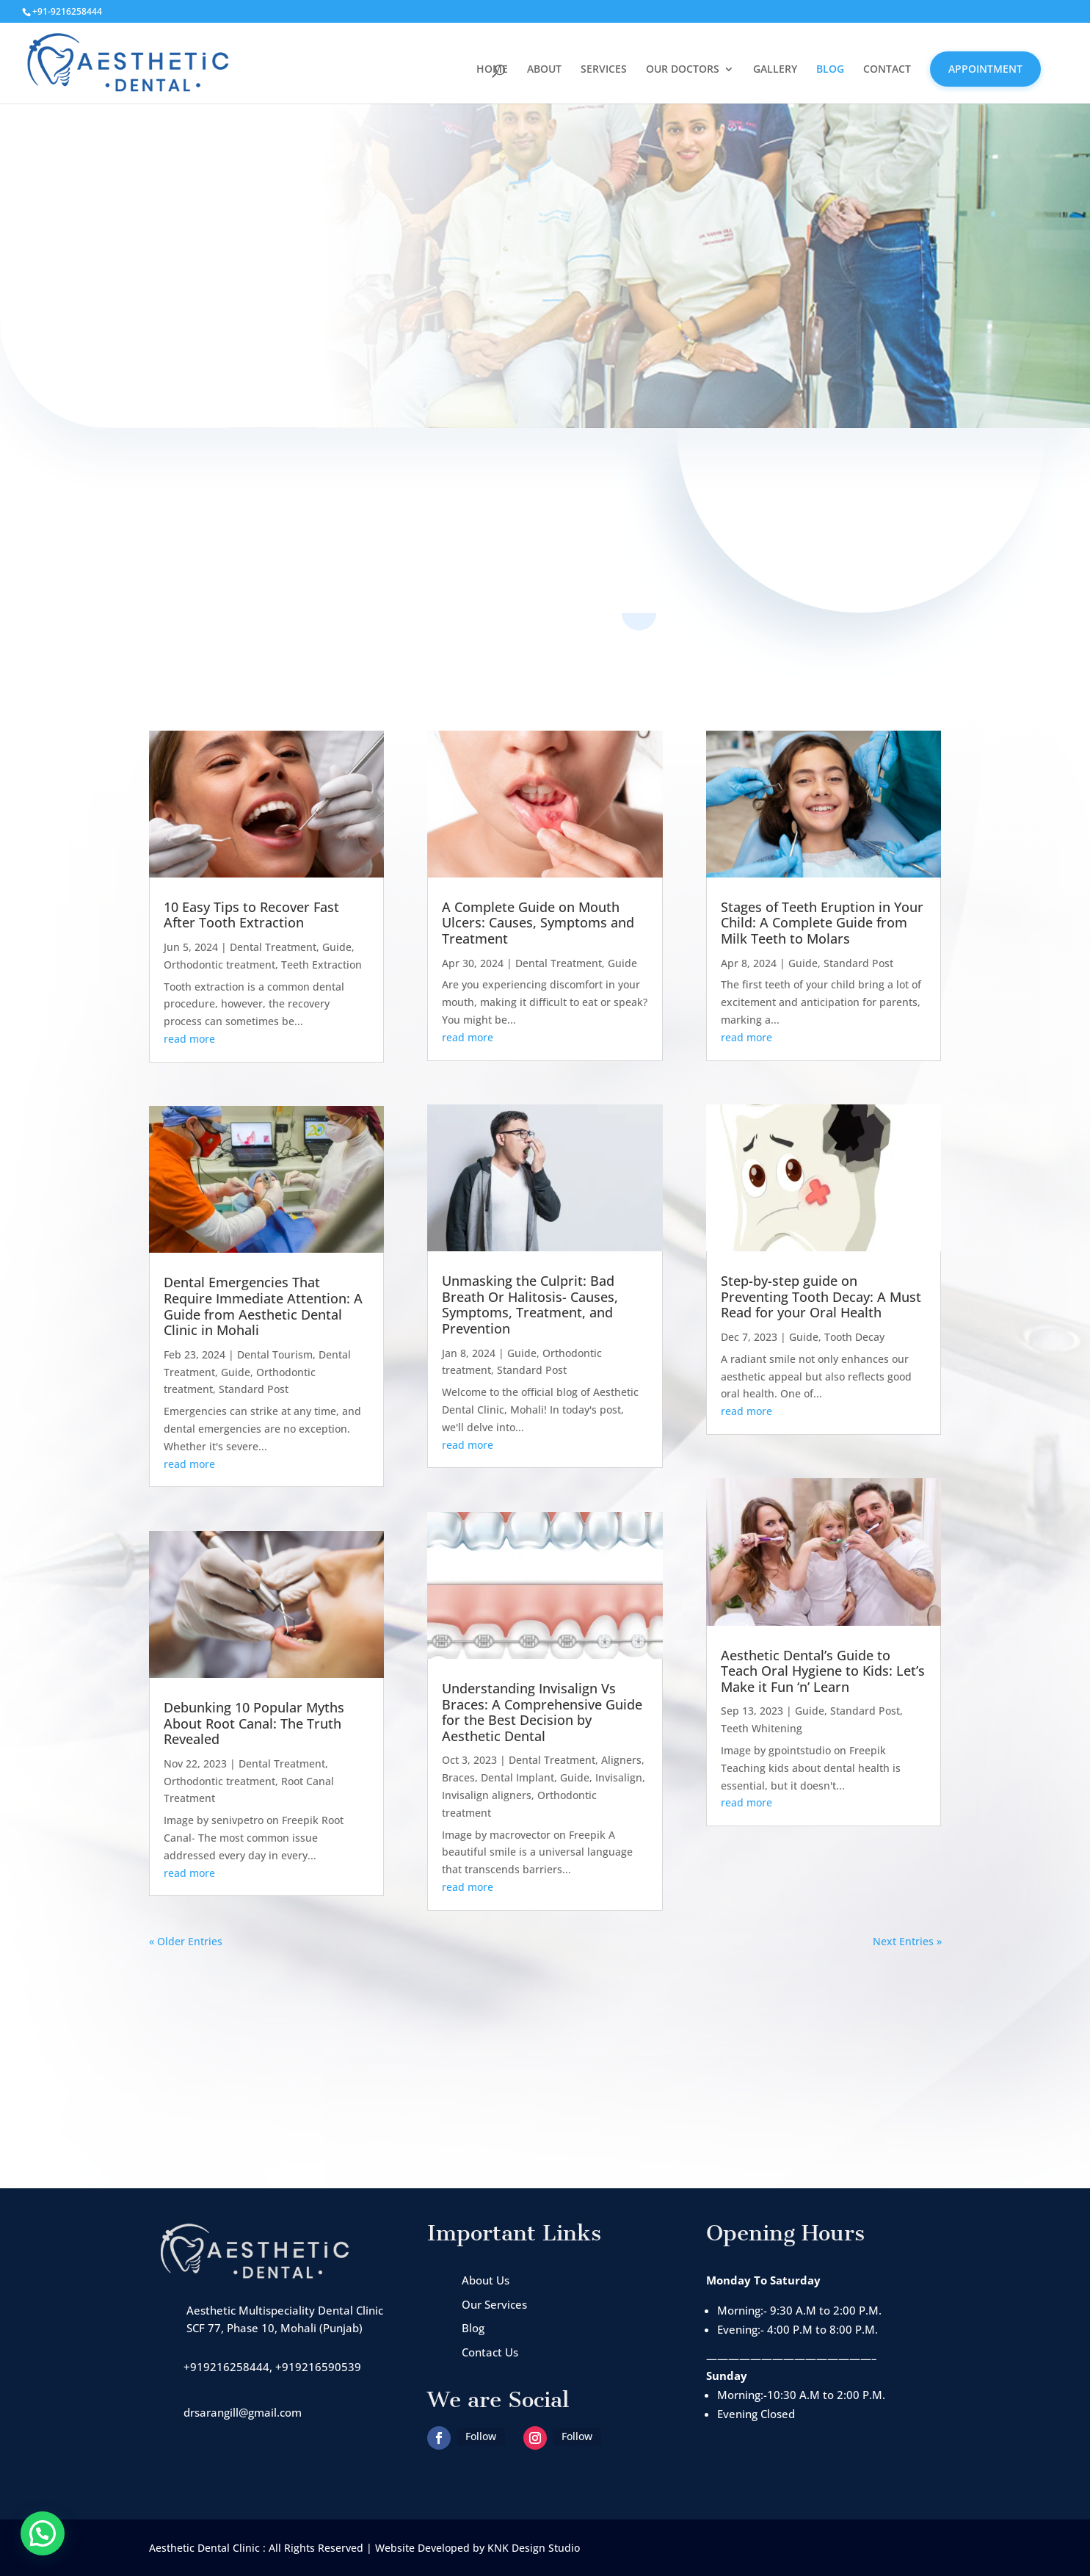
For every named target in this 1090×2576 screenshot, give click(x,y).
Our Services (494, 2304)
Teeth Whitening (761, 1728)
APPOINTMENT (985, 69)
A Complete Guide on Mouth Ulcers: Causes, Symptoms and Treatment (538, 922)
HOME (492, 70)
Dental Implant (517, 1777)
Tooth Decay (854, 1337)
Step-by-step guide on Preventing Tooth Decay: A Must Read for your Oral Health (821, 1296)
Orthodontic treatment (219, 965)
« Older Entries (185, 1941)
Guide (337, 947)
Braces (458, 1777)
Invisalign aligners (486, 1795)
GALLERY (775, 70)
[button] (43, 2533)
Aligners (621, 1760)
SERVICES (604, 70)
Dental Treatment (273, 947)
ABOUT (544, 70)
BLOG (830, 70)
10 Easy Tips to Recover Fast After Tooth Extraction (251, 915)
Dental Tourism (275, 1354)
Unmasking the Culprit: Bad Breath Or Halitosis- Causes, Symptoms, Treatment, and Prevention (530, 1304)
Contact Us (490, 2352)
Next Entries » (907, 1941)
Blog (473, 2327)
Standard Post (253, 1389)
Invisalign (618, 1777)
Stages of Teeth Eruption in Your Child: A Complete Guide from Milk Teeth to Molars (822, 922)
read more (189, 1039)
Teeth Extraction (321, 965)
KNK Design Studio (533, 2548)
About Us (485, 2280)
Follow (480, 2436)
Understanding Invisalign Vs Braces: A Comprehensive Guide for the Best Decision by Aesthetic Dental (542, 1712)
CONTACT (887, 70)
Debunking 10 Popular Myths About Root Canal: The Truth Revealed (254, 1723)
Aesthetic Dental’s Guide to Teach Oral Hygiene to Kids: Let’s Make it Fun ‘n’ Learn (823, 1671)
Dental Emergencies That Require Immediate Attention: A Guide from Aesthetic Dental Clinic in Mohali (263, 1306)
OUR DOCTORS (682, 70)
